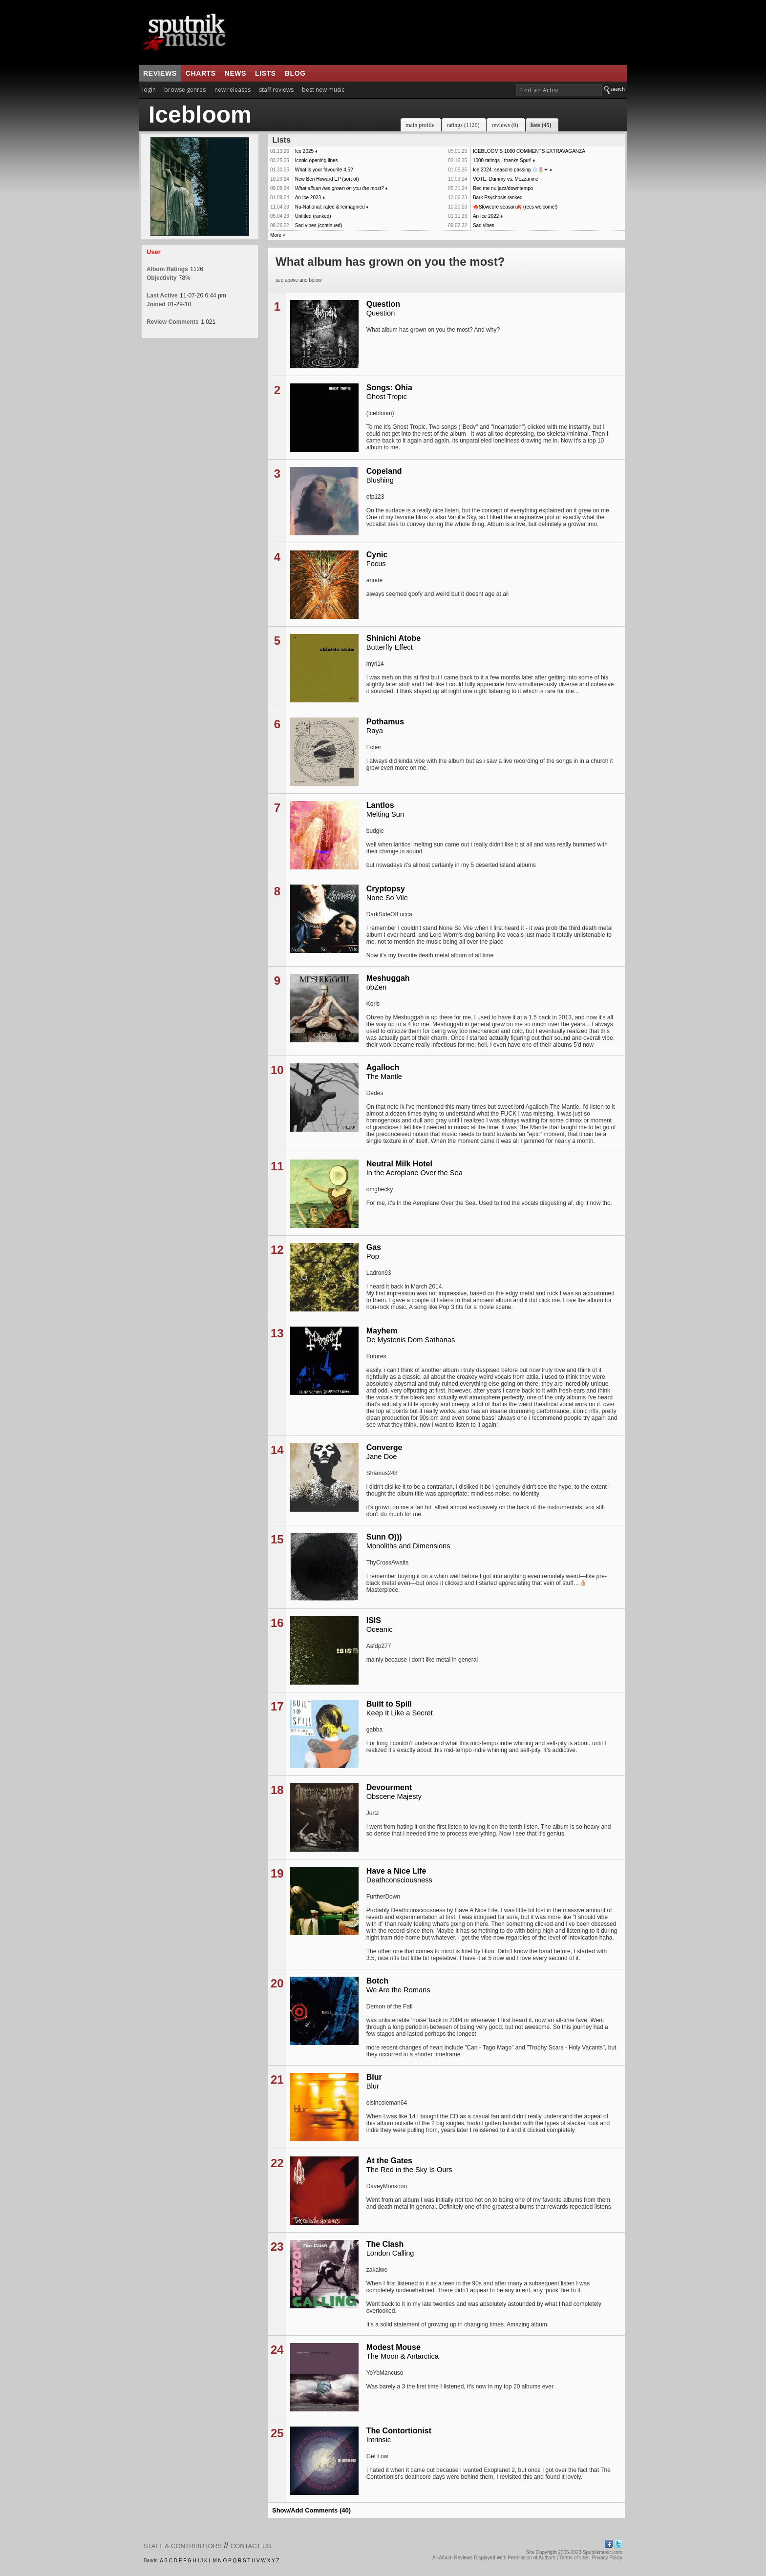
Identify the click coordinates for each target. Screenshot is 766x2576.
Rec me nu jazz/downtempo (503, 188)
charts (201, 73)
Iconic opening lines (316, 160)
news (235, 73)
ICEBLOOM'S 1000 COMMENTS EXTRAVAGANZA (529, 151)
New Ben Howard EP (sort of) (327, 179)
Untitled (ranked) (313, 216)
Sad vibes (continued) (318, 225)
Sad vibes (483, 225)
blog (295, 73)
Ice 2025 (304, 151)
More (275, 235)
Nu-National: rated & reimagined (330, 207)
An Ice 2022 (486, 216)
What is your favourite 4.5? (324, 169)
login (149, 89)
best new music (323, 89)
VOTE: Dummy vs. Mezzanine (505, 179)
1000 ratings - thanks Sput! (502, 160)
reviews (160, 73)
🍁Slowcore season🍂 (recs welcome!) (515, 207)
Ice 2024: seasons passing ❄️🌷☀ (510, 169)
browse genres (185, 89)
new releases (232, 89)
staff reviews (276, 89)
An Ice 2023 (308, 197)
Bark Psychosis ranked (498, 197)
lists (265, 73)
